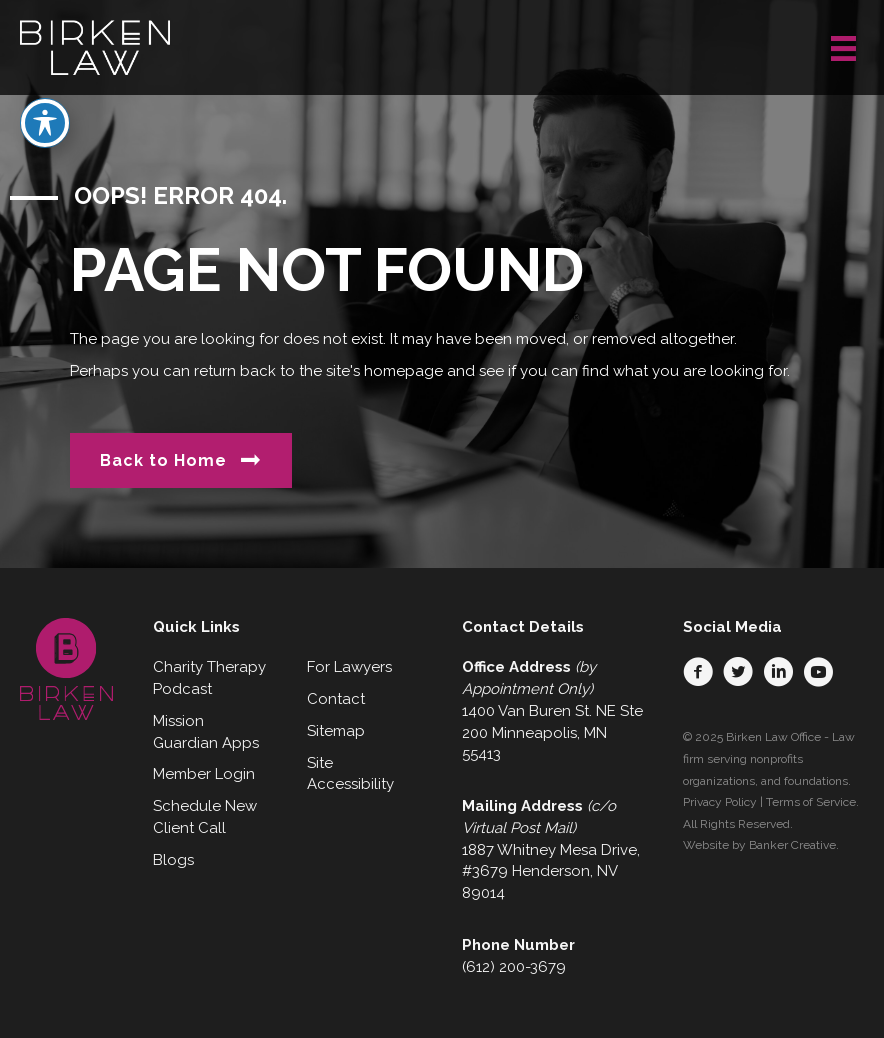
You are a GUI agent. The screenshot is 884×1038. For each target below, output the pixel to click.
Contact (336, 699)
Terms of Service (811, 802)
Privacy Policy (720, 802)
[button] (698, 672)
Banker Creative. (794, 845)
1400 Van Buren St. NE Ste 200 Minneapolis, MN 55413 (552, 733)
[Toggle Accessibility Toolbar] (45, 80)
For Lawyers (349, 667)
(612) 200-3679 (514, 967)
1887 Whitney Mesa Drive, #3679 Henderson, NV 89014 (551, 872)
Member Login (204, 774)
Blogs (173, 860)
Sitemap (336, 731)
